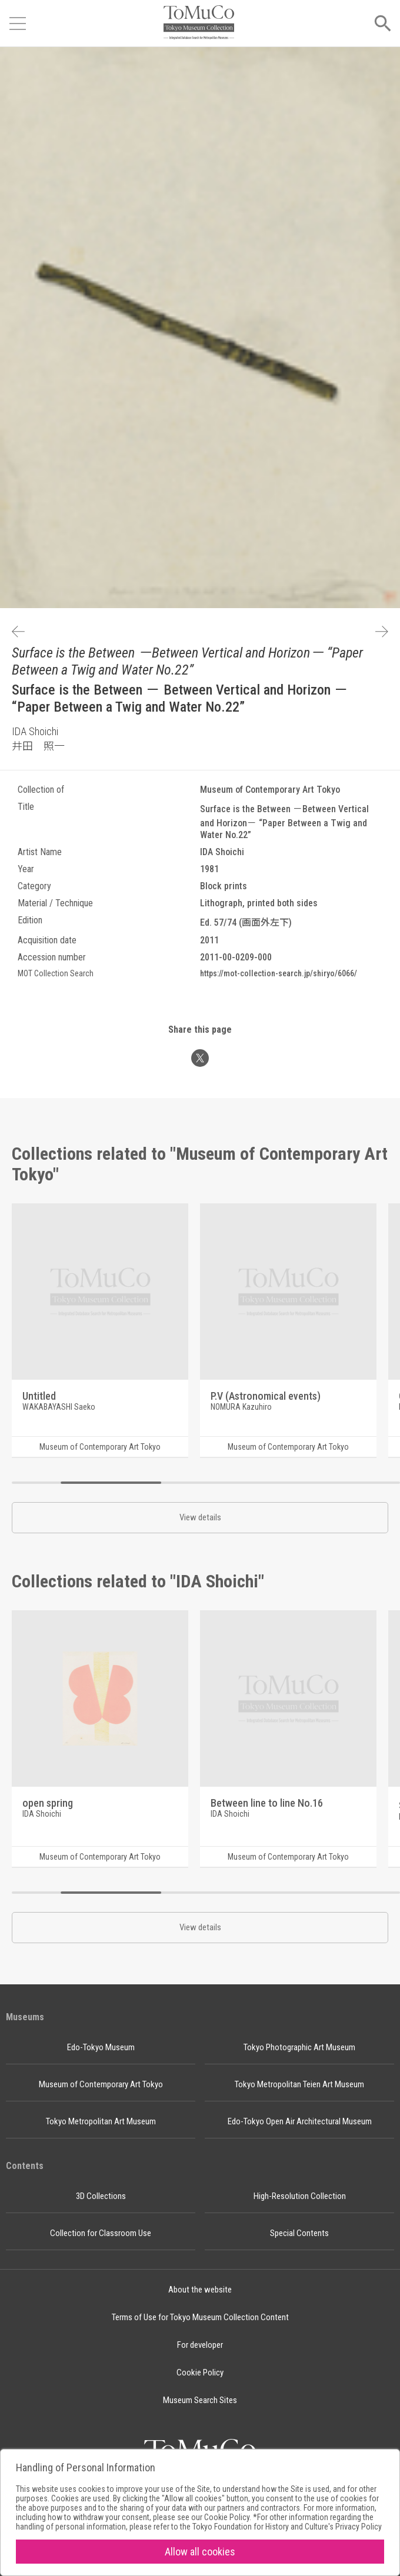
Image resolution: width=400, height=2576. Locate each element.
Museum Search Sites (200, 2400)
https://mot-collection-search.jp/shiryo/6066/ (278, 973)
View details (200, 1517)
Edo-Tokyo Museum (101, 2047)
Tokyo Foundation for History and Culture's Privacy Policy (287, 2526)
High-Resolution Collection (300, 2196)
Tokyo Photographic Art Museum (299, 2047)
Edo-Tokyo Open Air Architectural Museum (300, 2121)
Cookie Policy (200, 2372)
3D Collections (101, 2196)
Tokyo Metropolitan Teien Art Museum (299, 2084)
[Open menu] (17, 23)
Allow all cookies (200, 2551)
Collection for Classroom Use (100, 2233)
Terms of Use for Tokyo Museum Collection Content (200, 2317)
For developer (200, 2345)
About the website (200, 2289)
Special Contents (299, 2233)
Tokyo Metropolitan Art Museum (101, 2121)
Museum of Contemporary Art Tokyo (101, 2084)
